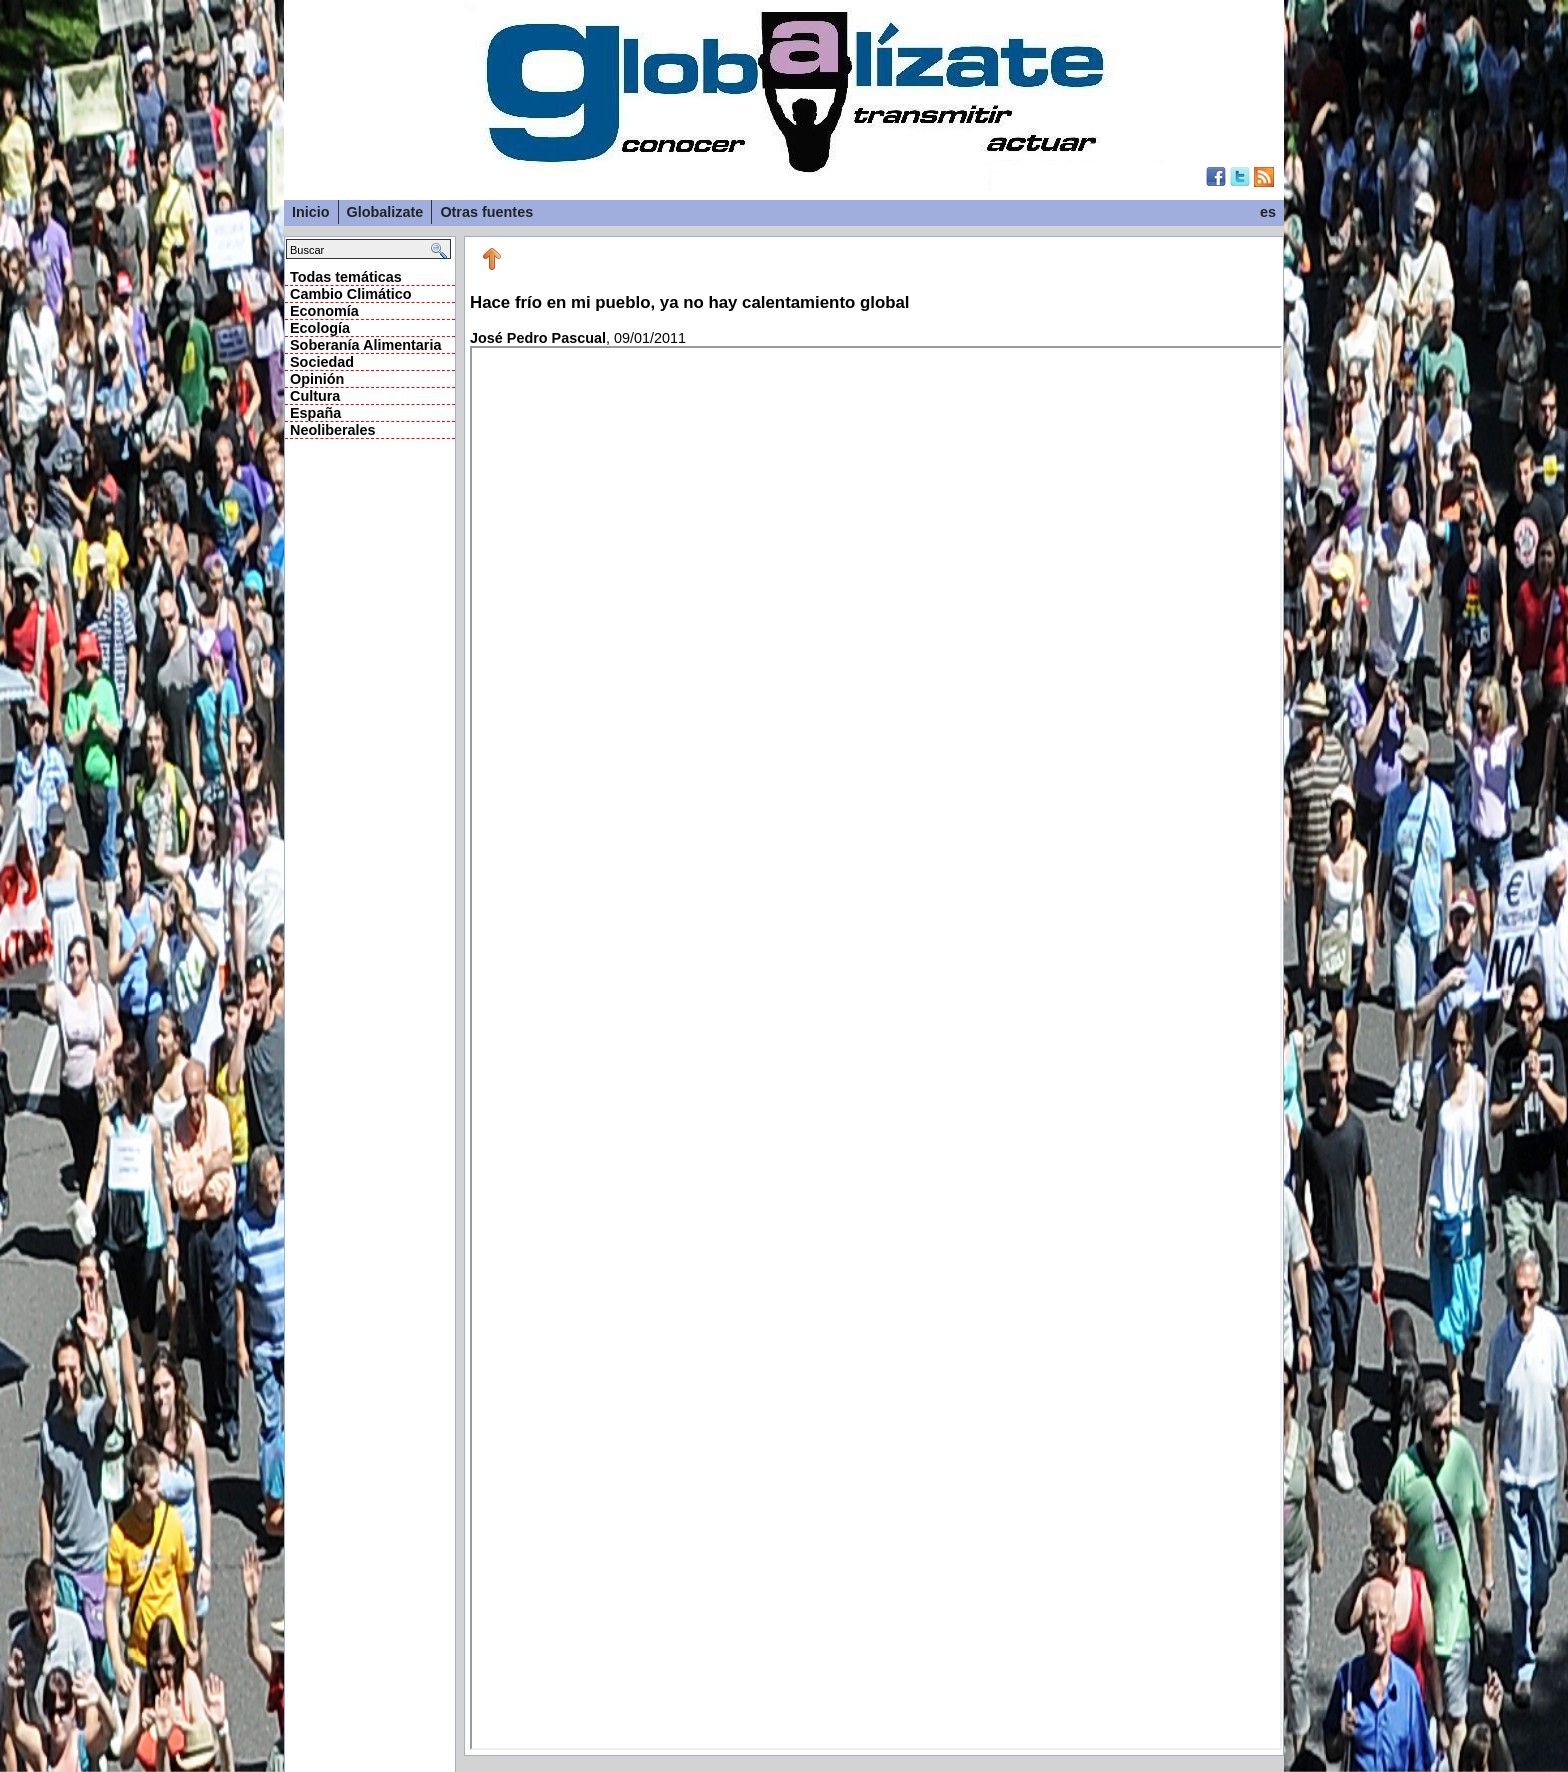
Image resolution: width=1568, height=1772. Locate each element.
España (315, 413)
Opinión (317, 379)
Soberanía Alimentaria (365, 345)
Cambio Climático (351, 294)
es (1268, 212)
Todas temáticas (346, 277)
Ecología (320, 328)
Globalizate (385, 212)
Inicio (311, 212)
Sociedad (322, 362)
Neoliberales (333, 430)
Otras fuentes (486, 212)
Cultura (315, 396)
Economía (324, 311)
